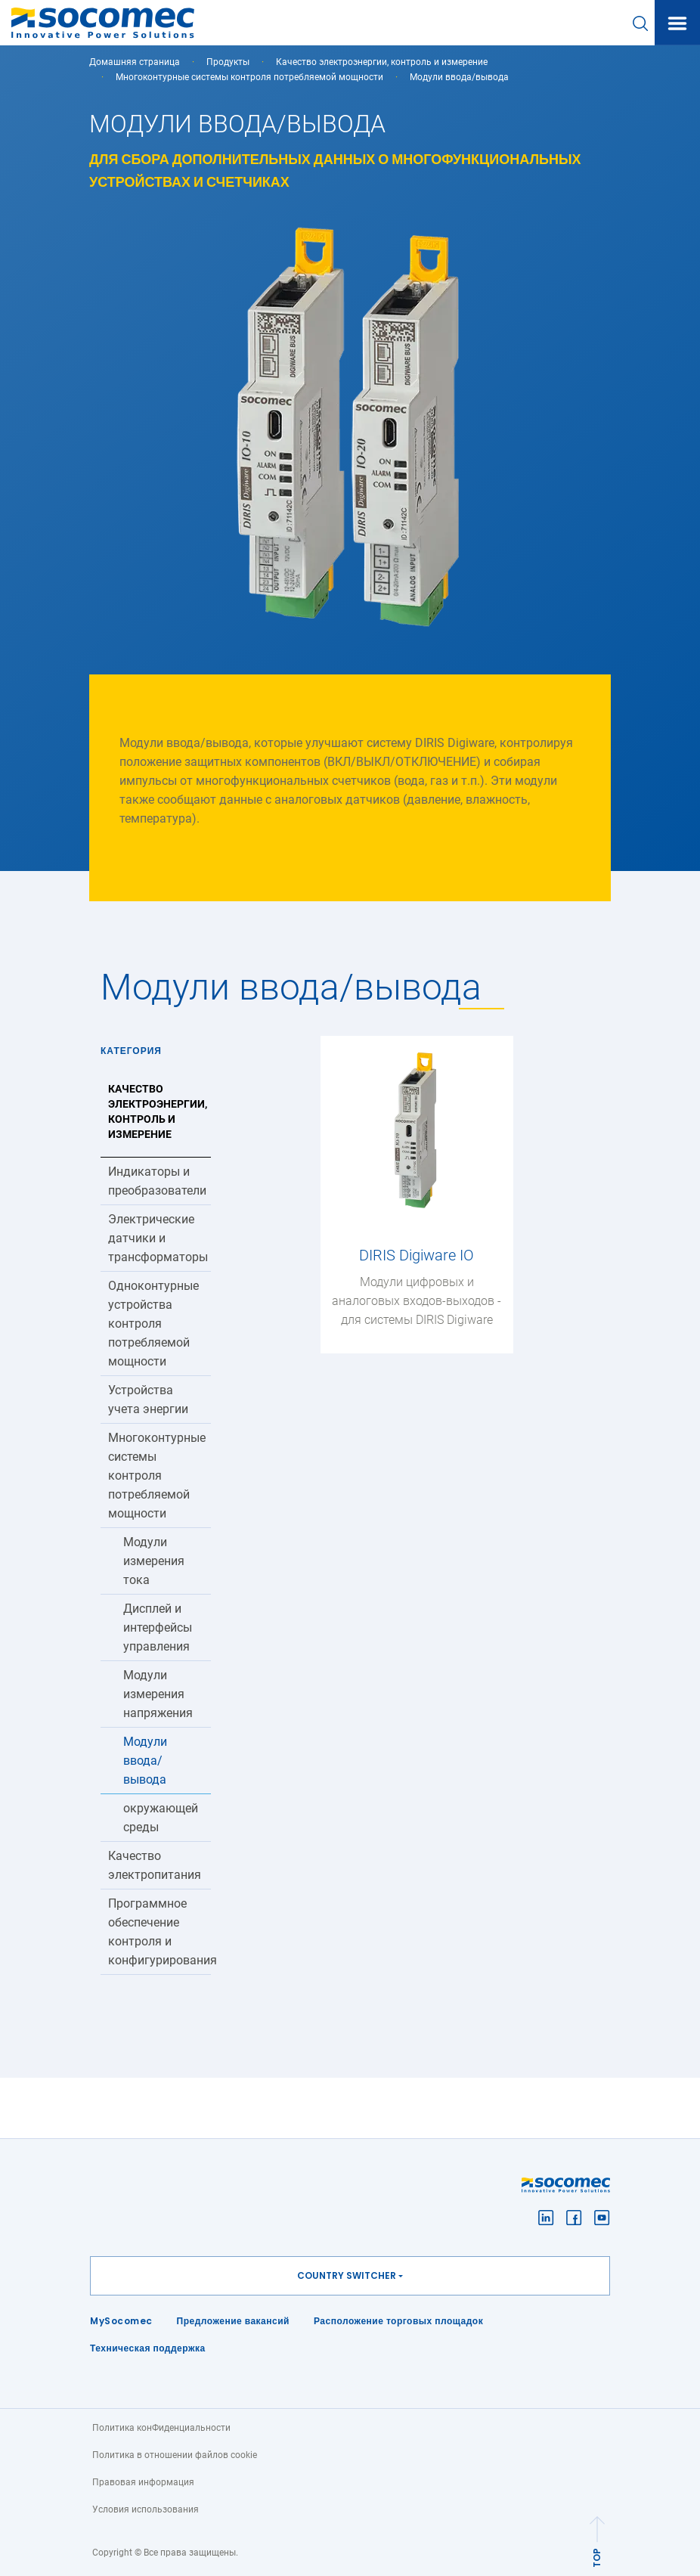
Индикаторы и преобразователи (157, 1181)
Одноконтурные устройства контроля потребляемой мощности (153, 1324)
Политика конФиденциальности (161, 2428)
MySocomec (121, 2320)
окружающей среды (160, 1817)
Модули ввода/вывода (145, 1760)
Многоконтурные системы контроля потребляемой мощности (249, 77)
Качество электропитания (154, 1865)
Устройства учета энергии (148, 1399)
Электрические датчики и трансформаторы (158, 1238)
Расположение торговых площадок (398, 2320)
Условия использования (145, 2509)
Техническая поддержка (148, 2348)
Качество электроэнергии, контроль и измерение (382, 62)
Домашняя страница (134, 62)
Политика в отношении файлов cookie (174, 2455)
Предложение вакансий (233, 2320)
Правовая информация (143, 2482)
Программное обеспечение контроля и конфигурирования (159, 1931)
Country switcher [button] (346, 2275)
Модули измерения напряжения (158, 1694)
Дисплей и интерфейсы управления (157, 1627)
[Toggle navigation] (677, 23)
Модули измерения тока (153, 1561)
